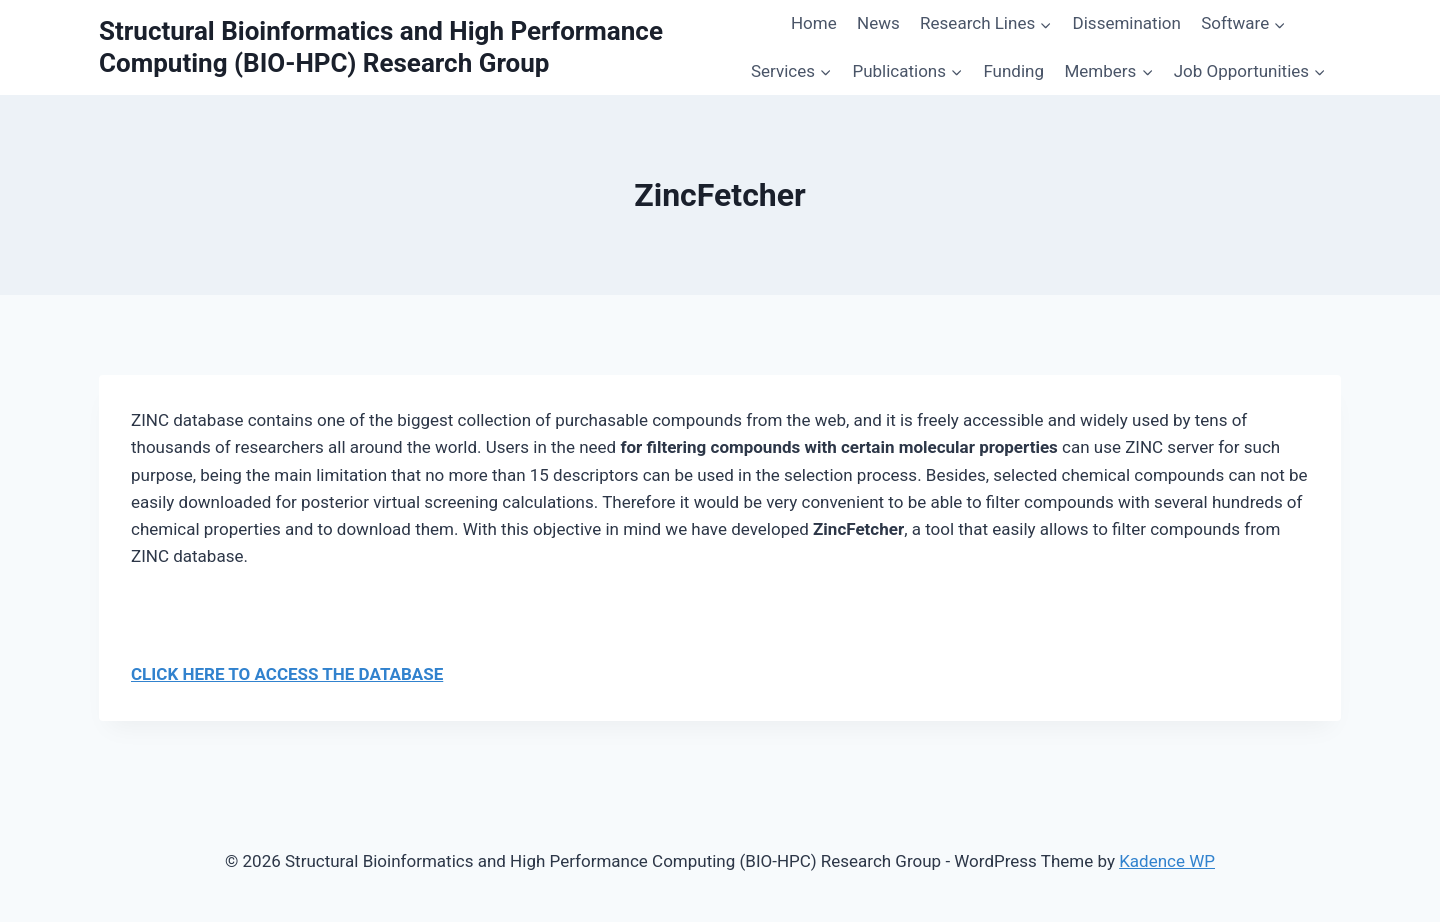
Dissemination (1127, 23)
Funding (1013, 71)
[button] (1045, 24)
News (878, 23)
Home (814, 23)
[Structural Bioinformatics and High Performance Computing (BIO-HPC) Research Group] (417, 47)
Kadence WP (1167, 861)
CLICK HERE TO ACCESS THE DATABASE (287, 674)
